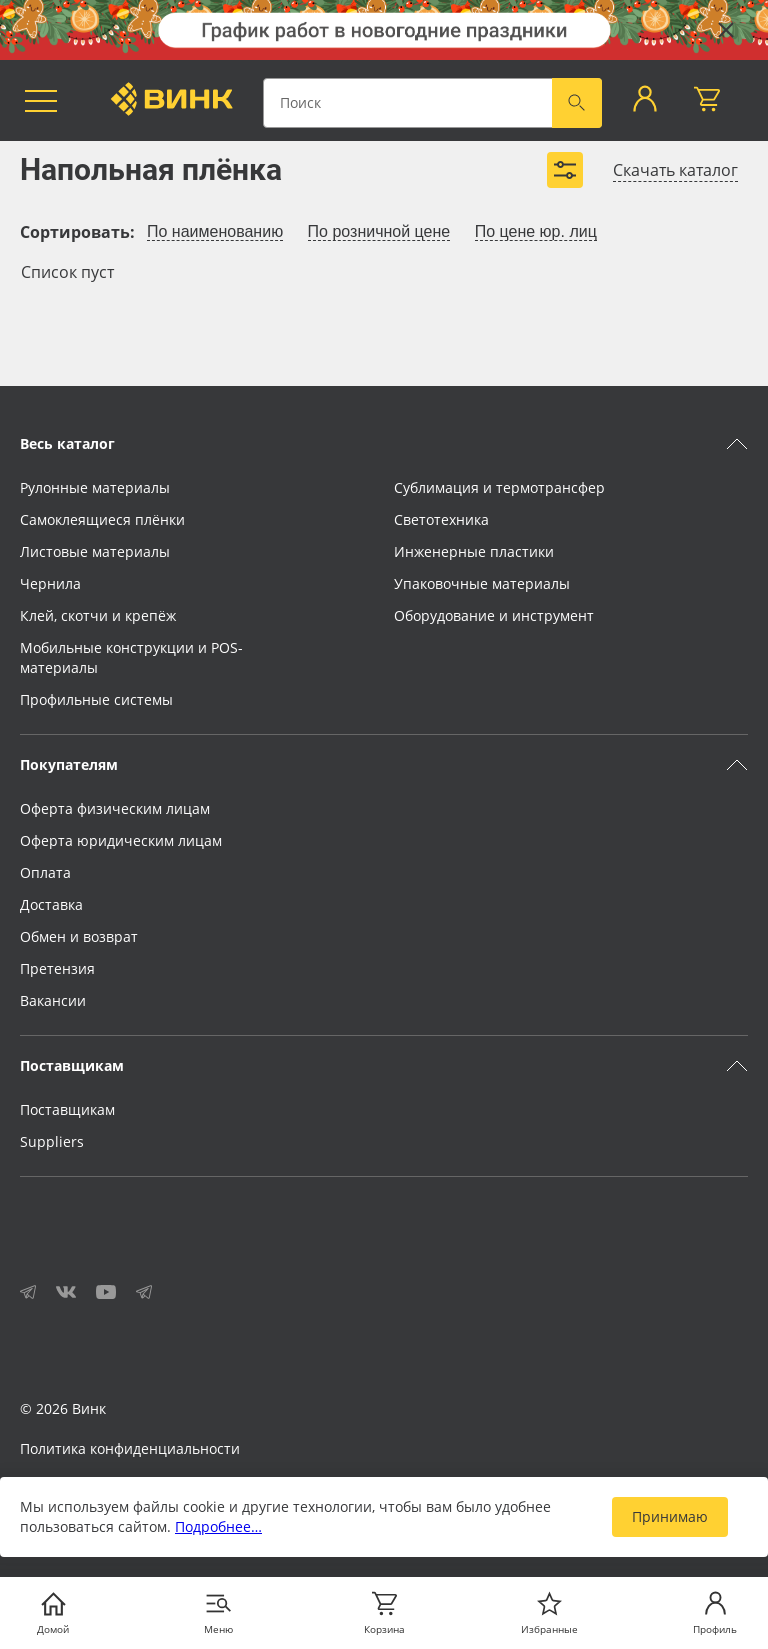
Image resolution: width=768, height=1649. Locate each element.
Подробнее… (218, 1526)
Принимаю (670, 1516)
